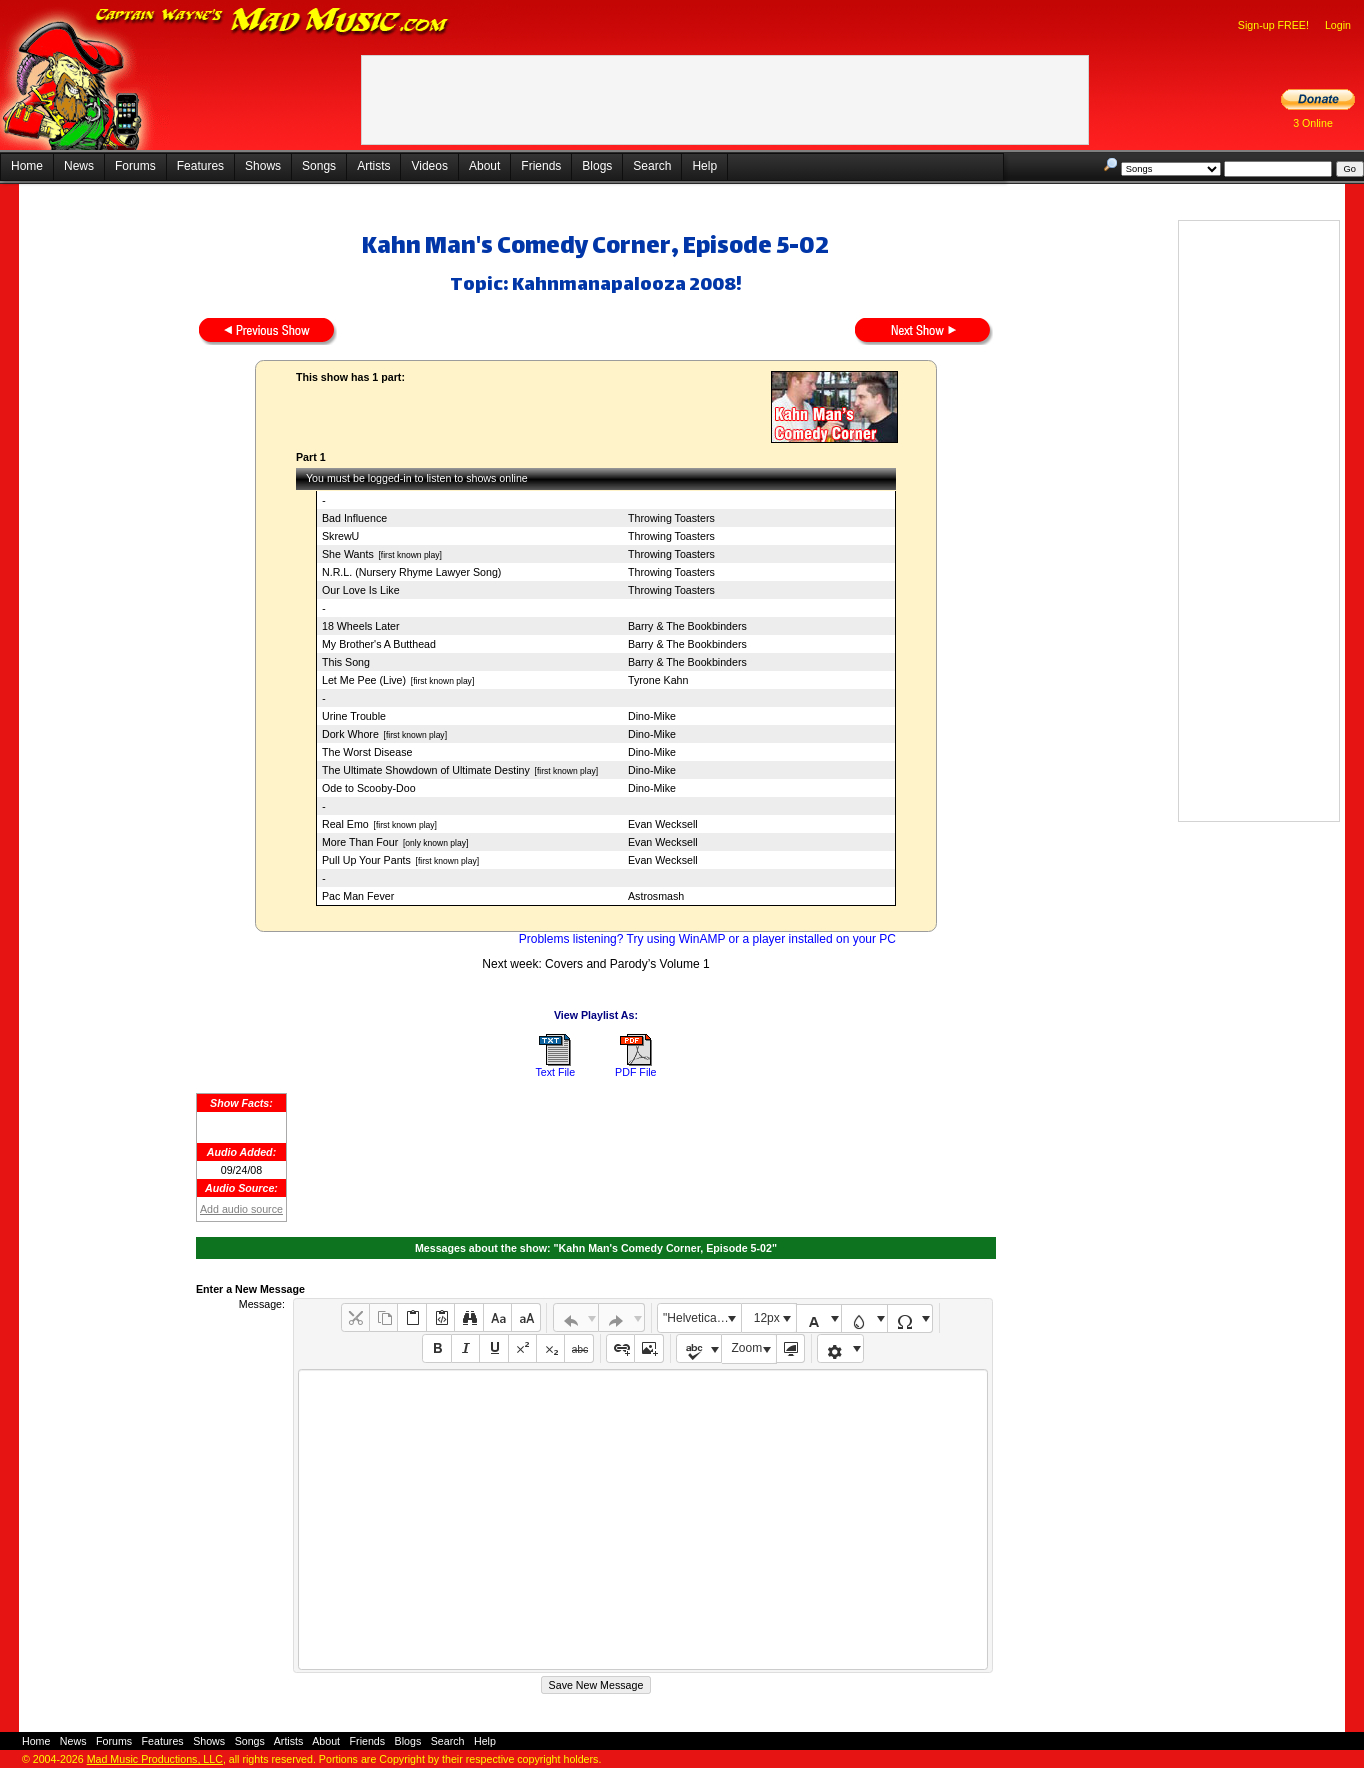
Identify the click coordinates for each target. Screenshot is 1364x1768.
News (79, 166)
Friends (541, 166)
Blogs (597, 166)
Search (652, 166)
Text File (555, 1072)
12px (767, 1318)
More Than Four (360, 842)
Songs (319, 166)
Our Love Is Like (361, 590)
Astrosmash (656, 896)
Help (704, 166)
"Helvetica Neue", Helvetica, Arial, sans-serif (702, 1318)
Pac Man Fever (358, 896)
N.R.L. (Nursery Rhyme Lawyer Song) (411, 572)
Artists (373, 166)
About (484, 166)
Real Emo (345, 824)
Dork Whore (350, 734)
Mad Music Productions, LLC (155, 1759)
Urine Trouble (354, 716)
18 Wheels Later (361, 626)
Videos (429, 166)
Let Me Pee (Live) (364, 680)
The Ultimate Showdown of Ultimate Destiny (426, 770)
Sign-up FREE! (1273, 25)
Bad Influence (354, 518)
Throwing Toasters (671, 518)
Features (200, 166)
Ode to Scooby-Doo (369, 788)
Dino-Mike (652, 716)
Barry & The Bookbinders (687, 626)
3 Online (1313, 123)
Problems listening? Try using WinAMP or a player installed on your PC (707, 939)
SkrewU (340, 536)
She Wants (348, 554)
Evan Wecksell (663, 824)
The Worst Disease (367, 752)
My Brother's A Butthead (379, 644)
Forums (135, 166)
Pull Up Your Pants (366, 860)
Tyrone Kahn (658, 680)
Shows (263, 166)
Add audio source (241, 1209)
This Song (346, 662)
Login (1338, 25)
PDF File (635, 1072)
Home (27, 166)
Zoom (747, 1348)
